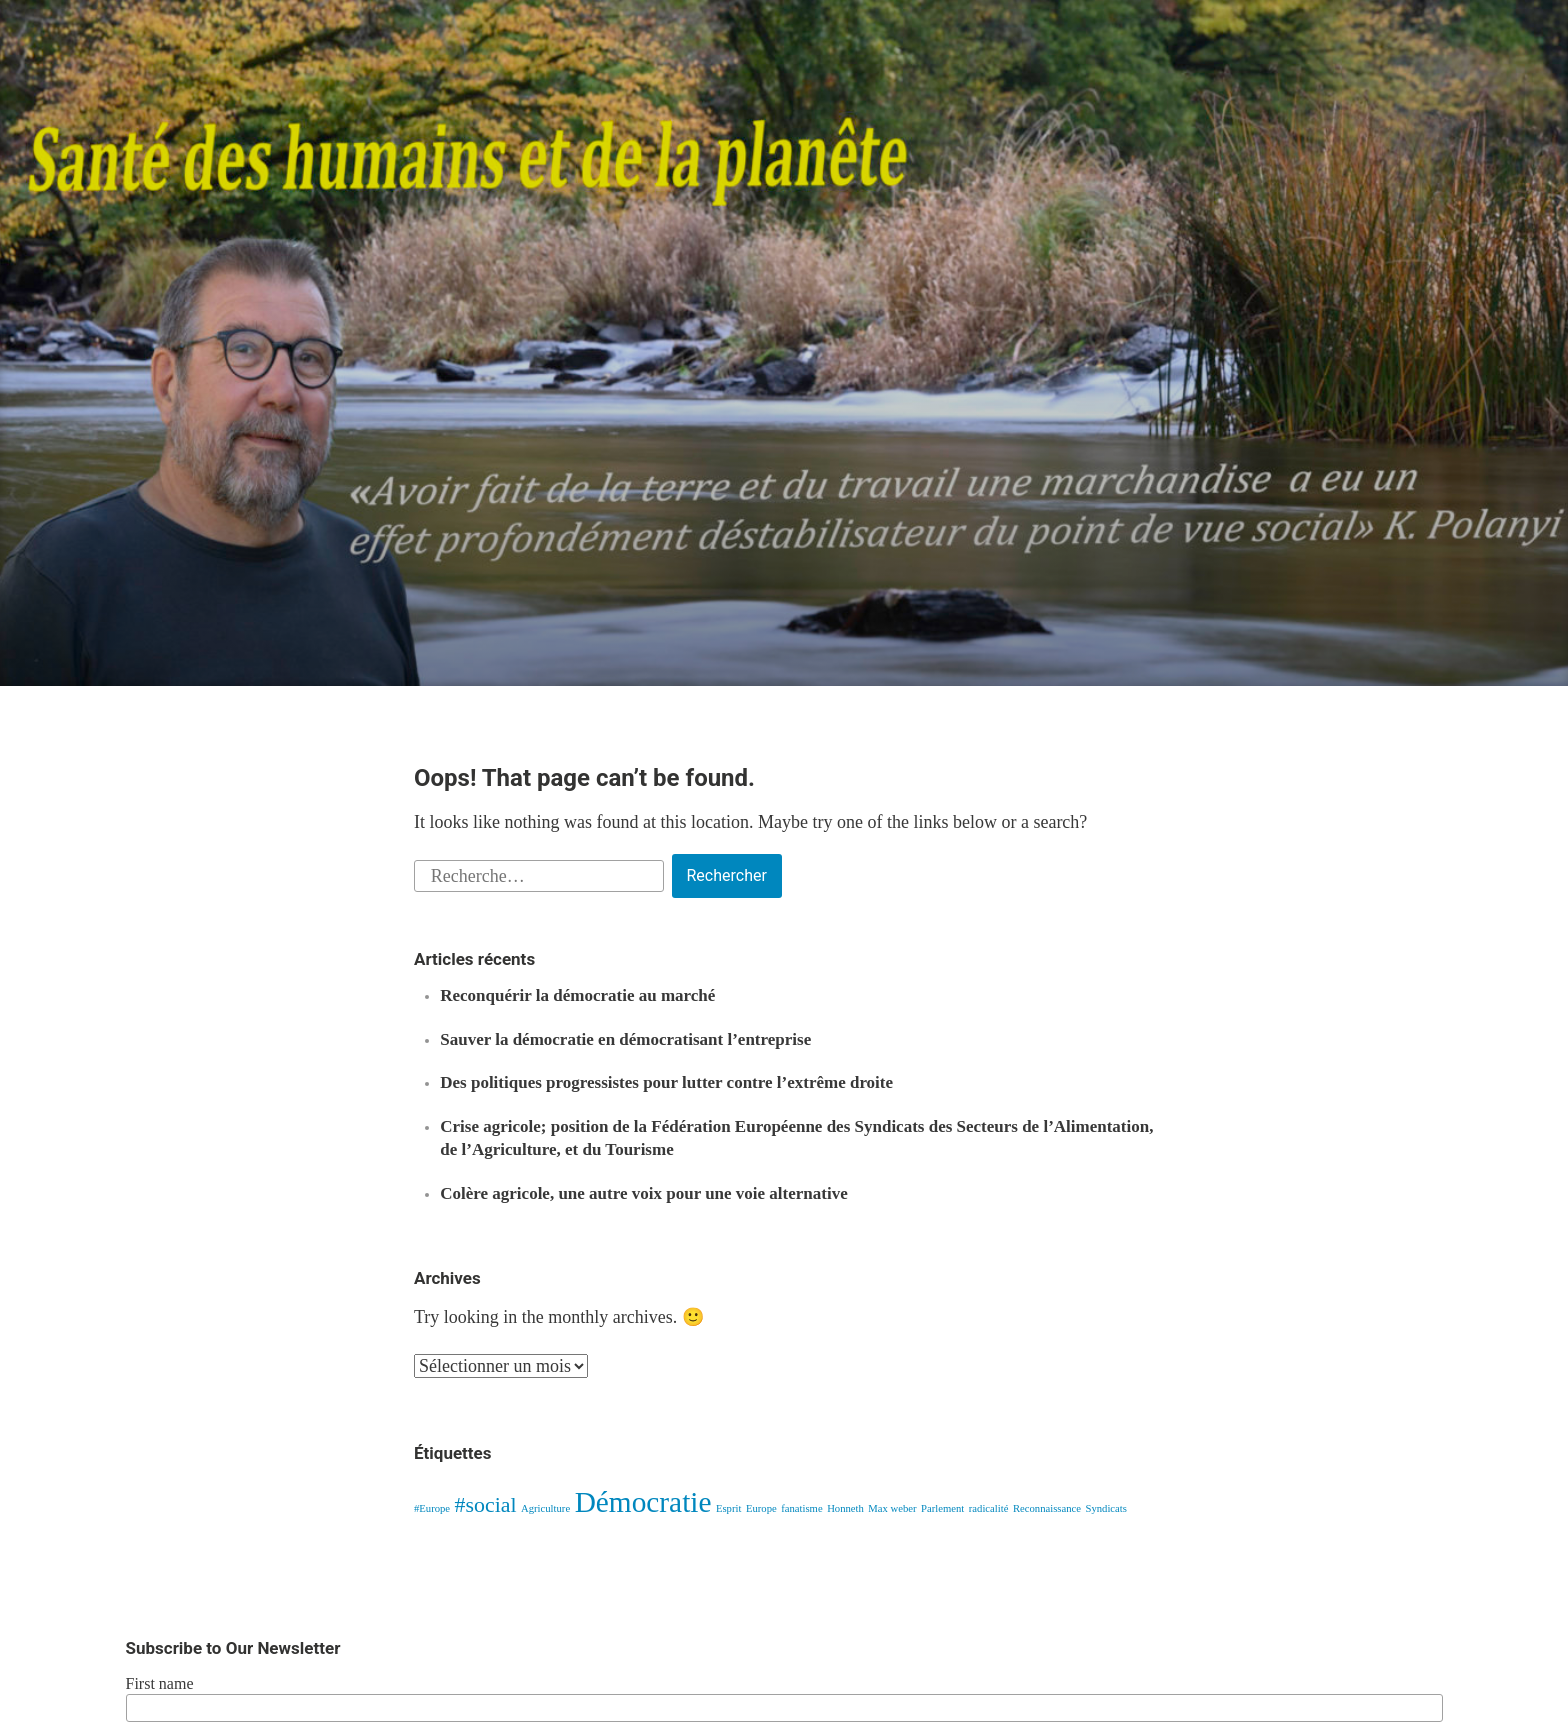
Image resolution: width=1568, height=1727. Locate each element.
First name (160, 1683)
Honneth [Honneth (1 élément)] (845, 1508)
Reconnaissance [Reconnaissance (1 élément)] (1047, 1508)
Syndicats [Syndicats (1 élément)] (1105, 1508)
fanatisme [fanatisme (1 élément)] (801, 1508)
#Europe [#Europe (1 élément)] (432, 1508)
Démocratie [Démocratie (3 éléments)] (643, 1502)
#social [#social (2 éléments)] (486, 1505)
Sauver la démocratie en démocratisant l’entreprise (625, 1039)
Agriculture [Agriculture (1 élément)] (545, 1508)
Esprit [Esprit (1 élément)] (728, 1508)
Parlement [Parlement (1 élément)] (942, 1508)
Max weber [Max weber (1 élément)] (892, 1508)
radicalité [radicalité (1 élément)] (989, 1508)
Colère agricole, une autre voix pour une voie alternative (643, 1193)
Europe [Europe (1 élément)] (761, 1508)
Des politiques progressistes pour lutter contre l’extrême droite (666, 1082)
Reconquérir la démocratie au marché (577, 995)
